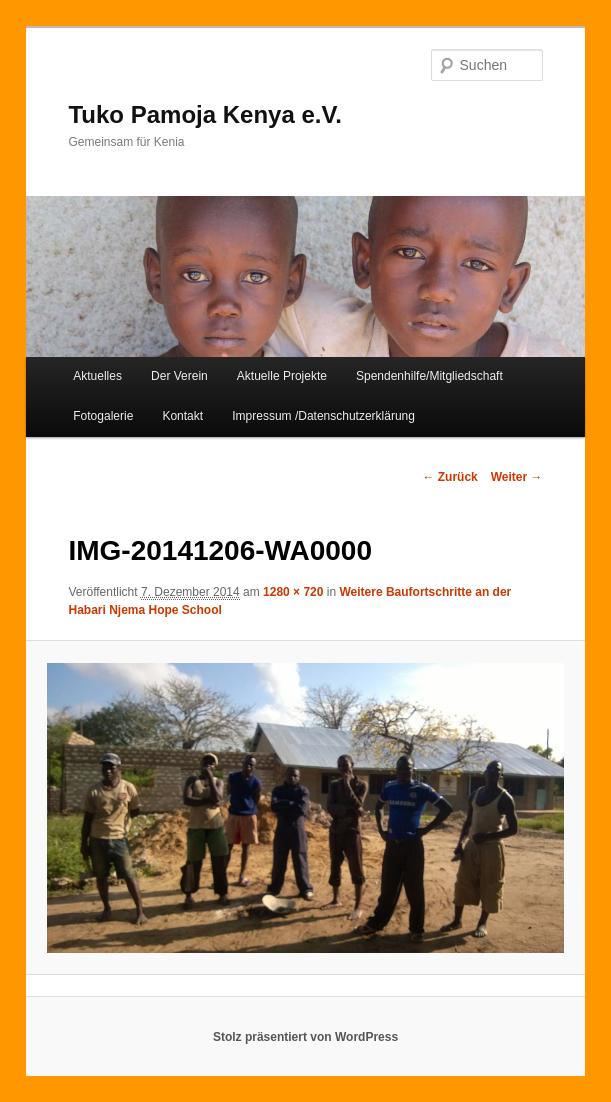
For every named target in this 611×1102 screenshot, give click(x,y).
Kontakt (182, 416)
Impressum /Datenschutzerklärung (323, 416)
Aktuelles (97, 376)
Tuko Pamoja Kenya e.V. (204, 114)
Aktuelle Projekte (282, 376)
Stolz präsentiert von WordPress (305, 1037)
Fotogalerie (103, 416)
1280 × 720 (293, 592)
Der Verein (179, 376)
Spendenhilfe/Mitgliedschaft (429, 376)
